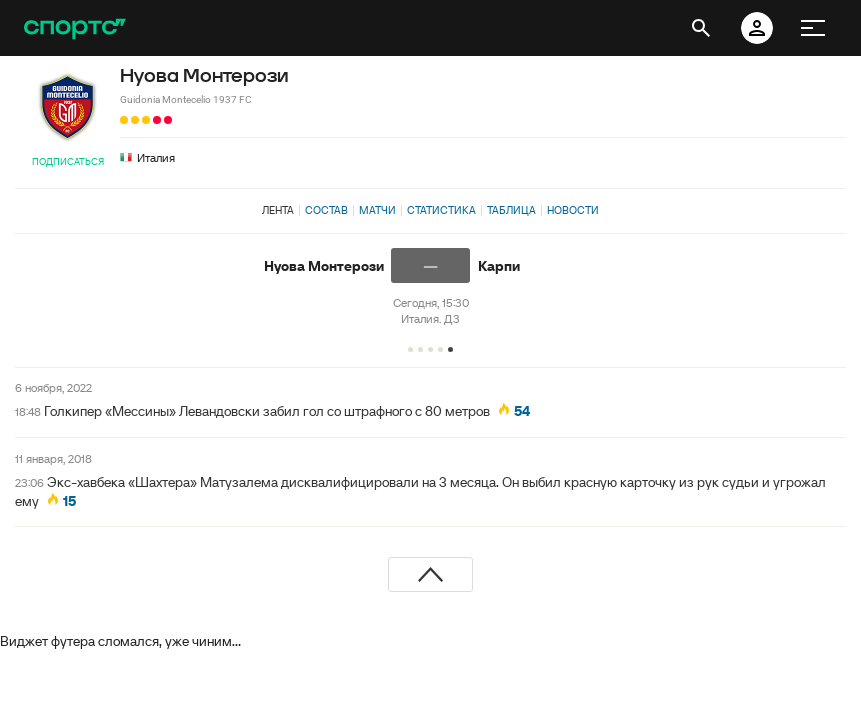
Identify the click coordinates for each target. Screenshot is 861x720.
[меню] (813, 28)
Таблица (511, 210)
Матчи (377, 210)
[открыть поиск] (701, 28)
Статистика (441, 210)
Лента (278, 210)
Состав (326, 210)
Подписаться (68, 161)
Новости (573, 210)
